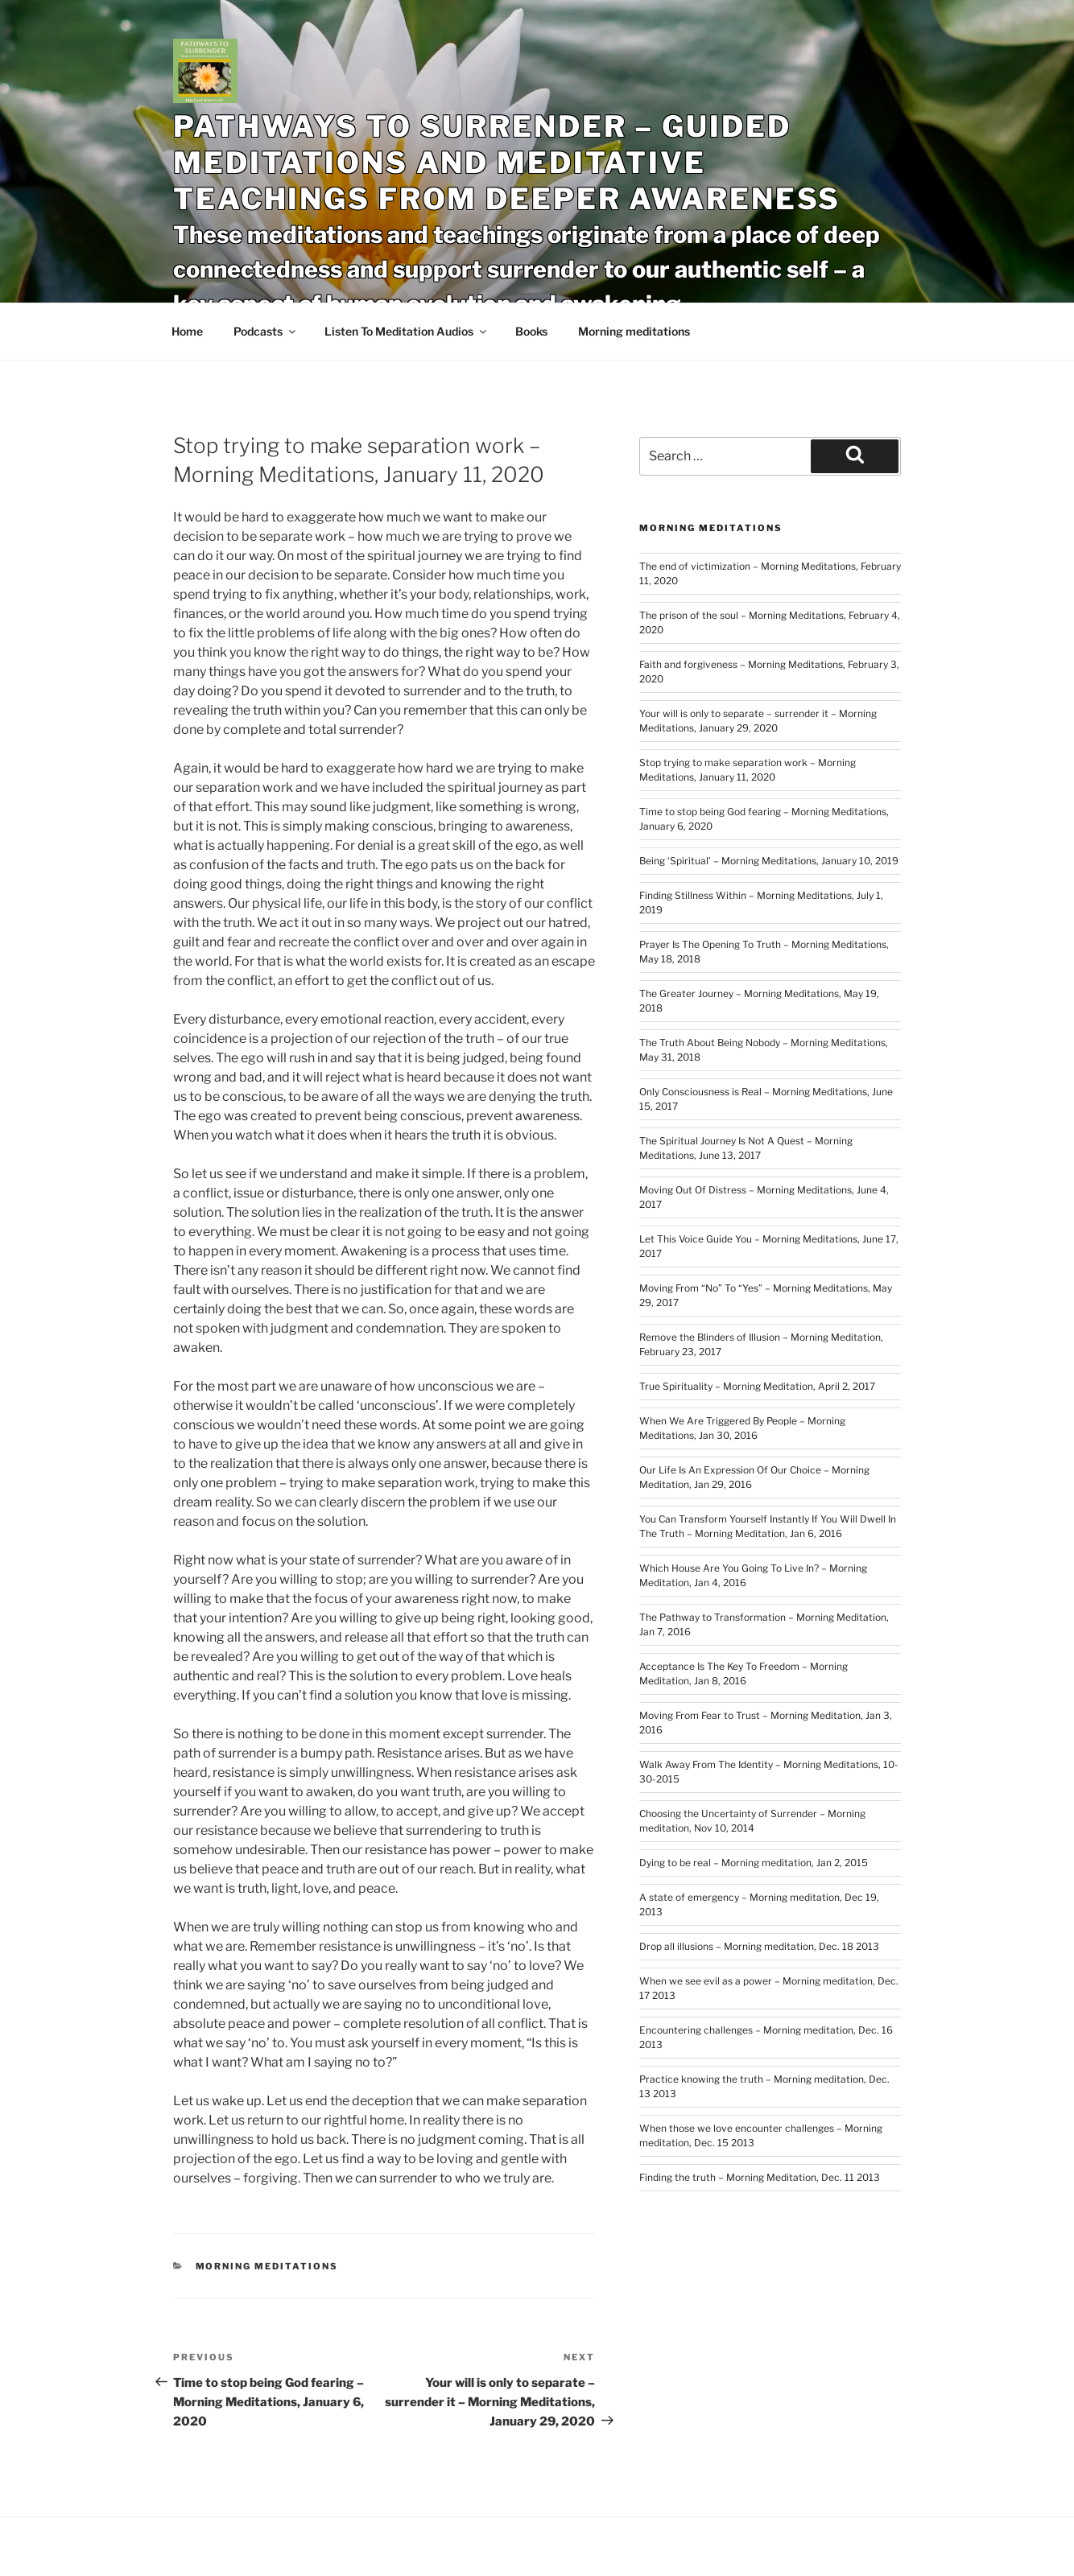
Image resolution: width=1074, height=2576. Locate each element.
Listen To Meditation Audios (406, 331)
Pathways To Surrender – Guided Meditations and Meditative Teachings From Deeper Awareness (507, 162)
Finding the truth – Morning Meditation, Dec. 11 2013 (759, 2177)
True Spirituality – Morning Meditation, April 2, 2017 (757, 1386)
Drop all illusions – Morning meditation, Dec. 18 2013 (759, 1946)
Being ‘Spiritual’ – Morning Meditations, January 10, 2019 (768, 861)
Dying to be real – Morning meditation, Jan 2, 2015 (753, 1863)
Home (187, 331)
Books (531, 331)
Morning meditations (634, 331)
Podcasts (265, 331)
